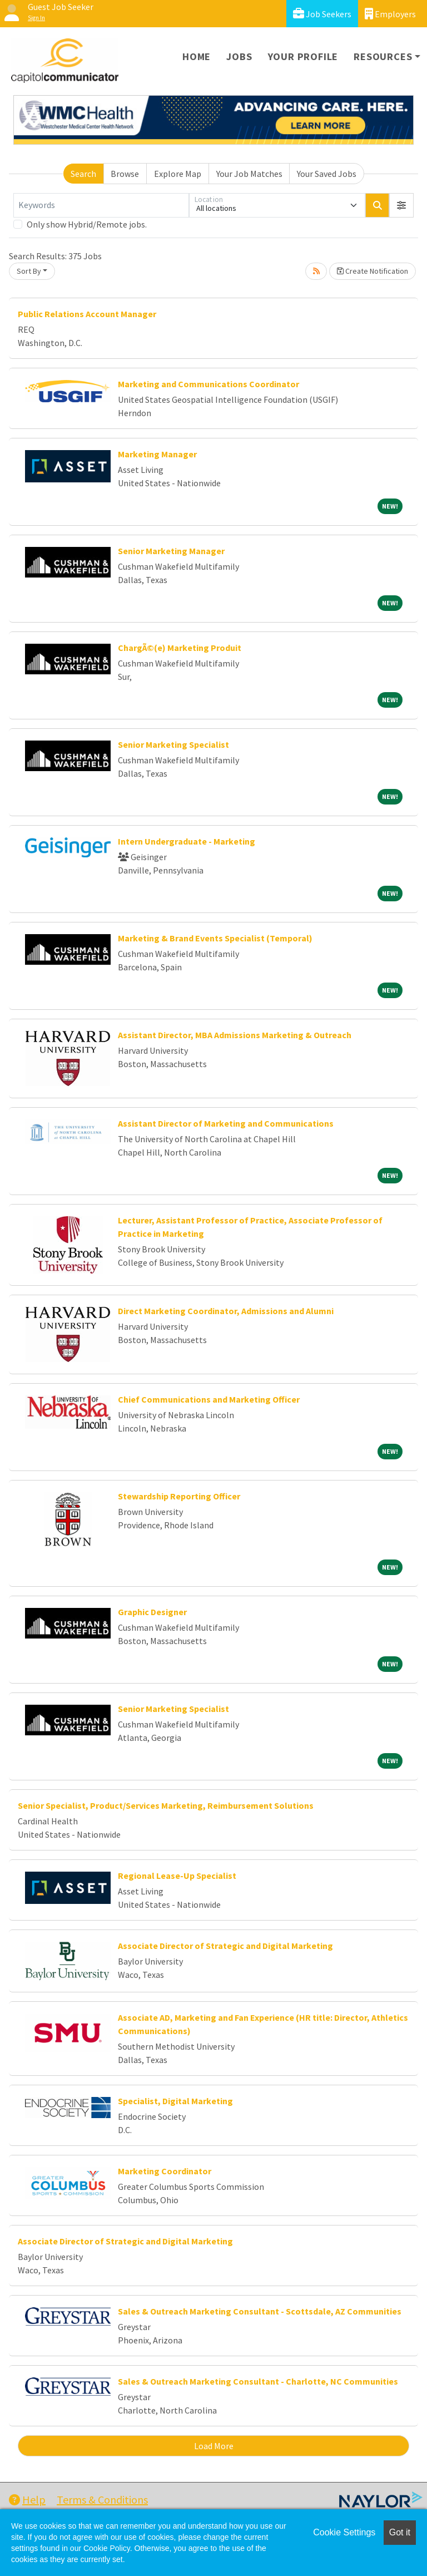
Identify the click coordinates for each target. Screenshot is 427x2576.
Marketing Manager (157, 454)
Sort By (29, 271)
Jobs (239, 56)
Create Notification (372, 271)
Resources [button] (383, 56)
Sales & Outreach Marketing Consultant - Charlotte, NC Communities (258, 2381)
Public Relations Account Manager (87, 313)
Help (27, 2499)
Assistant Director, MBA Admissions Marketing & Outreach (234, 1034)
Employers (390, 14)
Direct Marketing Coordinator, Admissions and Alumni (226, 1310)
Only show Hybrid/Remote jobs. (87, 224)
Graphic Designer (152, 1611)
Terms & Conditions (102, 2499)
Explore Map (177, 173)
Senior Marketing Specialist (173, 744)
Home (196, 56)
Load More (214, 2445)
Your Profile (303, 56)
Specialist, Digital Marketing (175, 2100)
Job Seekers (322, 14)
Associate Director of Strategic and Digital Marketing (225, 1945)
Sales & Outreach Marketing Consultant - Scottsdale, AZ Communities (259, 2311)
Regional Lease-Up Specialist (177, 1875)
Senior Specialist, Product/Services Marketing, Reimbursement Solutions (166, 1805)
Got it (399, 2532)
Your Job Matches (249, 173)
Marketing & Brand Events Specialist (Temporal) (215, 938)
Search (83, 173)
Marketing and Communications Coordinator (208, 383)
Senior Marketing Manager (171, 550)
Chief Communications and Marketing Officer (209, 1399)
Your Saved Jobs (326, 173)
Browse (125, 173)
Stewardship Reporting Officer (179, 1496)
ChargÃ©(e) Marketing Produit (179, 647)
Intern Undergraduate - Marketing (186, 841)
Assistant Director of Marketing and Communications (226, 1123)
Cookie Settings (344, 2532)
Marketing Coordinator (164, 2171)
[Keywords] (101, 205)
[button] (401, 205)
